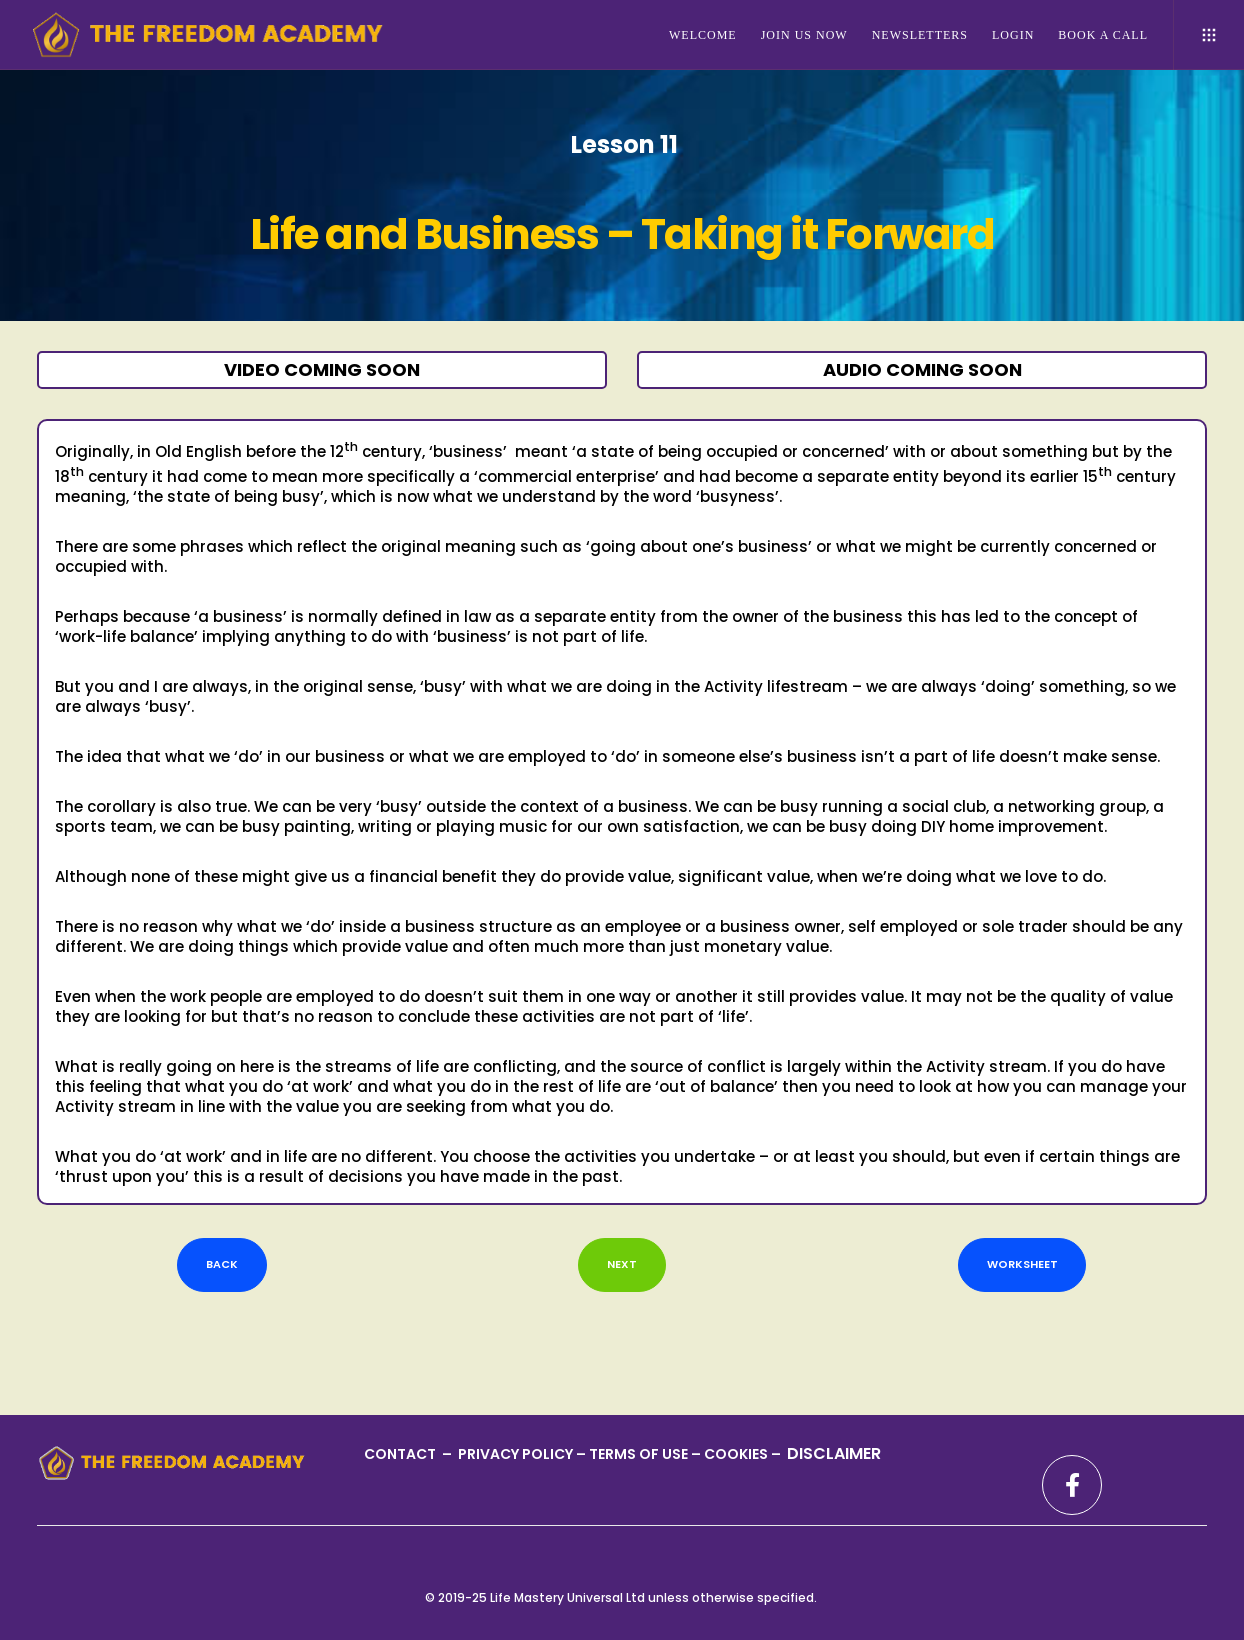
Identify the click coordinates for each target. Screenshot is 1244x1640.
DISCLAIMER (834, 1453)
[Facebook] (1072, 1485)
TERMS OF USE (640, 1454)
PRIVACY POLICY (517, 1454)
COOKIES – (744, 1454)
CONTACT (401, 1454)
